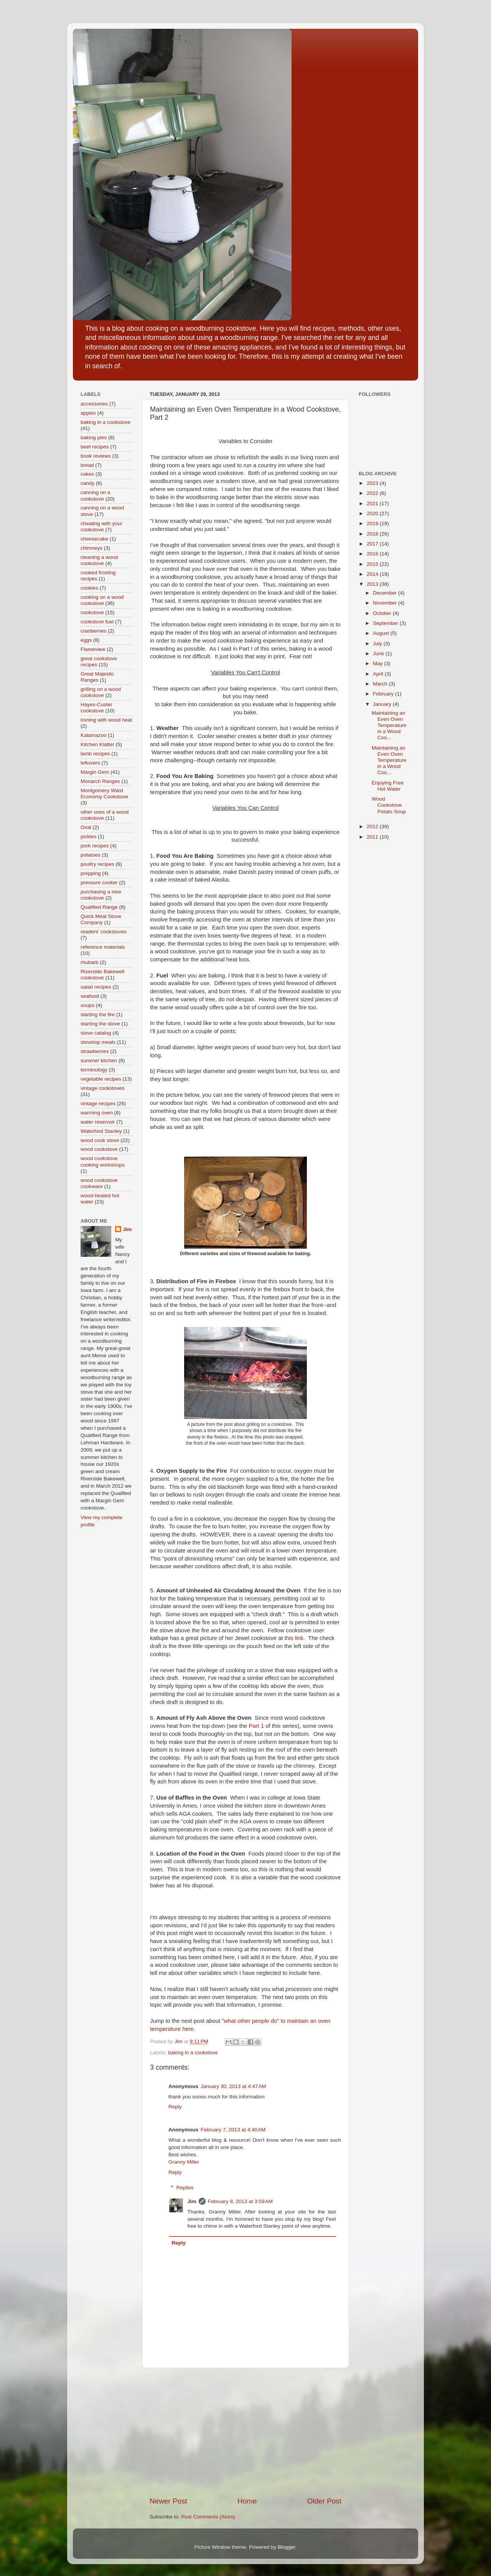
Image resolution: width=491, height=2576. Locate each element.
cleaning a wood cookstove (99, 560)
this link (294, 1638)
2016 (373, 554)
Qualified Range (99, 907)
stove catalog (96, 1033)
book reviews (96, 456)
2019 (373, 523)
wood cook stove (100, 1140)
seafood (90, 996)
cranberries (94, 631)
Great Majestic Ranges (97, 677)
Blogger (286, 2547)
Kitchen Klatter (97, 744)
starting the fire (98, 1014)
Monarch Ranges (100, 781)
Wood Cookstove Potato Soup (389, 805)
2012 (373, 826)
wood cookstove (99, 1149)
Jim (192, 2201)
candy (87, 483)
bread (87, 465)
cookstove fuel (97, 622)
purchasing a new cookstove (101, 895)
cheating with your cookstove (101, 526)
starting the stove (100, 1024)
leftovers (90, 763)
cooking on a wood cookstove (102, 600)
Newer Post (168, 2501)
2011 (373, 837)
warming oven (97, 1113)
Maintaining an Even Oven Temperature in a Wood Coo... (389, 725)
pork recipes (95, 846)
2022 (373, 493)
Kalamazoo (94, 735)
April (379, 674)
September (386, 623)
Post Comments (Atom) (208, 2517)
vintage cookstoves (103, 1088)
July (378, 643)
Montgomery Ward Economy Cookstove (104, 793)
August (381, 633)
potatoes (91, 855)
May (378, 663)
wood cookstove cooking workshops (103, 1161)
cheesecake (94, 539)
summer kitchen (99, 1060)
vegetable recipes (101, 1079)
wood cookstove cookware (99, 1183)
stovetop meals (98, 1042)
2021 (373, 503)
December (385, 593)
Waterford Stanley (101, 1131)
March (381, 684)
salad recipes (96, 987)
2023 (373, 483)
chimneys (91, 548)
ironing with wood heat (106, 720)
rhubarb (90, 962)
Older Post (324, 2501)
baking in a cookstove (193, 2052)
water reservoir (98, 1122)
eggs (86, 640)
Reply (175, 2107)
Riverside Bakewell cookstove (102, 975)
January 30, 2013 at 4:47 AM (233, 2086)
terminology (94, 1070)
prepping (91, 873)
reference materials (103, 947)
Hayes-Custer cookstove (96, 708)
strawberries (95, 1051)
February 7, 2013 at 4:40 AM (233, 2130)
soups (87, 1005)
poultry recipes (97, 864)
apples (88, 413)
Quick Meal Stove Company (101, 919)
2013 (373, 584)
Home (247, 2501)
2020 (373, 513)
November (385, 603)
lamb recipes (95, 753)
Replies (185, 2187)
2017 (373, 544)
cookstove (92, 612)
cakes (87, 474)
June (379, 653)
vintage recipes (98, 1103)
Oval (86, 827)
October (383, 613)
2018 (373, 534)
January (383, 704)
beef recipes (95, 447)
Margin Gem (95, 772)
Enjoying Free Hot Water (388, 786)
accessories (94, 404)
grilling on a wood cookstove (101, 692)
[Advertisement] (245, 2432)
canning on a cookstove (95, 495)
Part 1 (256, 1726)
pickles (88, 836)
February (384, 694)
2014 (373, 574)
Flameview (93, 649)
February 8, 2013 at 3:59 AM (240, 2201)
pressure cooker (99, 882)
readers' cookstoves (104, 931)
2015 (373, 564)
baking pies (94, 437)
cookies (89, 588)
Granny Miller (183, 2162)
